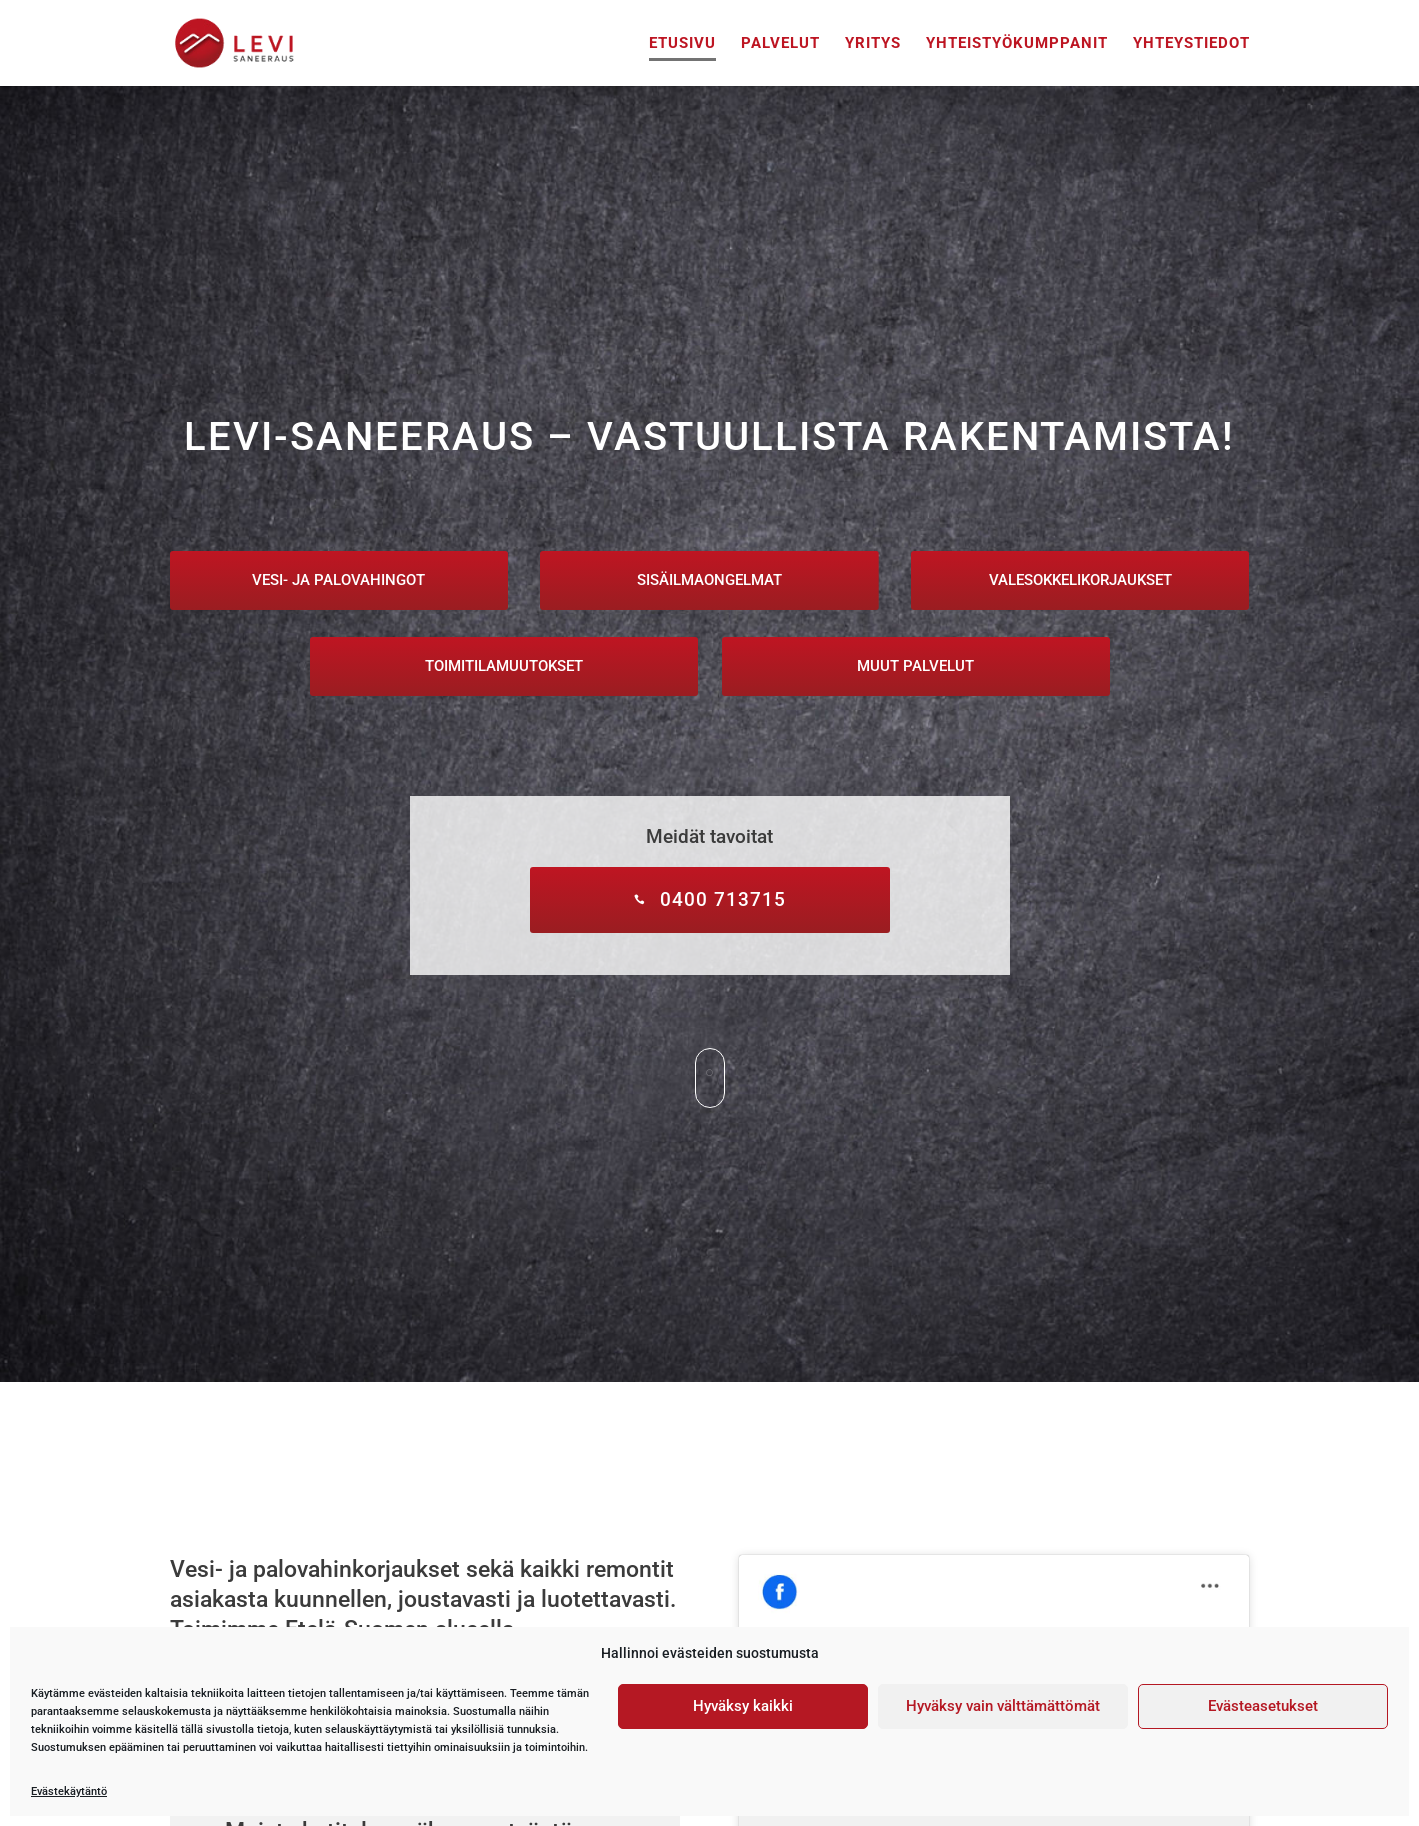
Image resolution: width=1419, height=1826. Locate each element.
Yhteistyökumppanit (1017, 44)
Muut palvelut (915, 666)
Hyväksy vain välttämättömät (1003, 1706)
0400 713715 (723, 899)
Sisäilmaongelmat (709, 580)
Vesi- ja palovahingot (338, 580)
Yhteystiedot (1191, 44)
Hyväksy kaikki (743, 1706)
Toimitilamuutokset (504, 666)
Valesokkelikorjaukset (1080, 580)
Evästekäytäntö (69, 1791)
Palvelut (780, 44)
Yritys (873, 44)
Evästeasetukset (1263, 1706)
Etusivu (682, 44)
